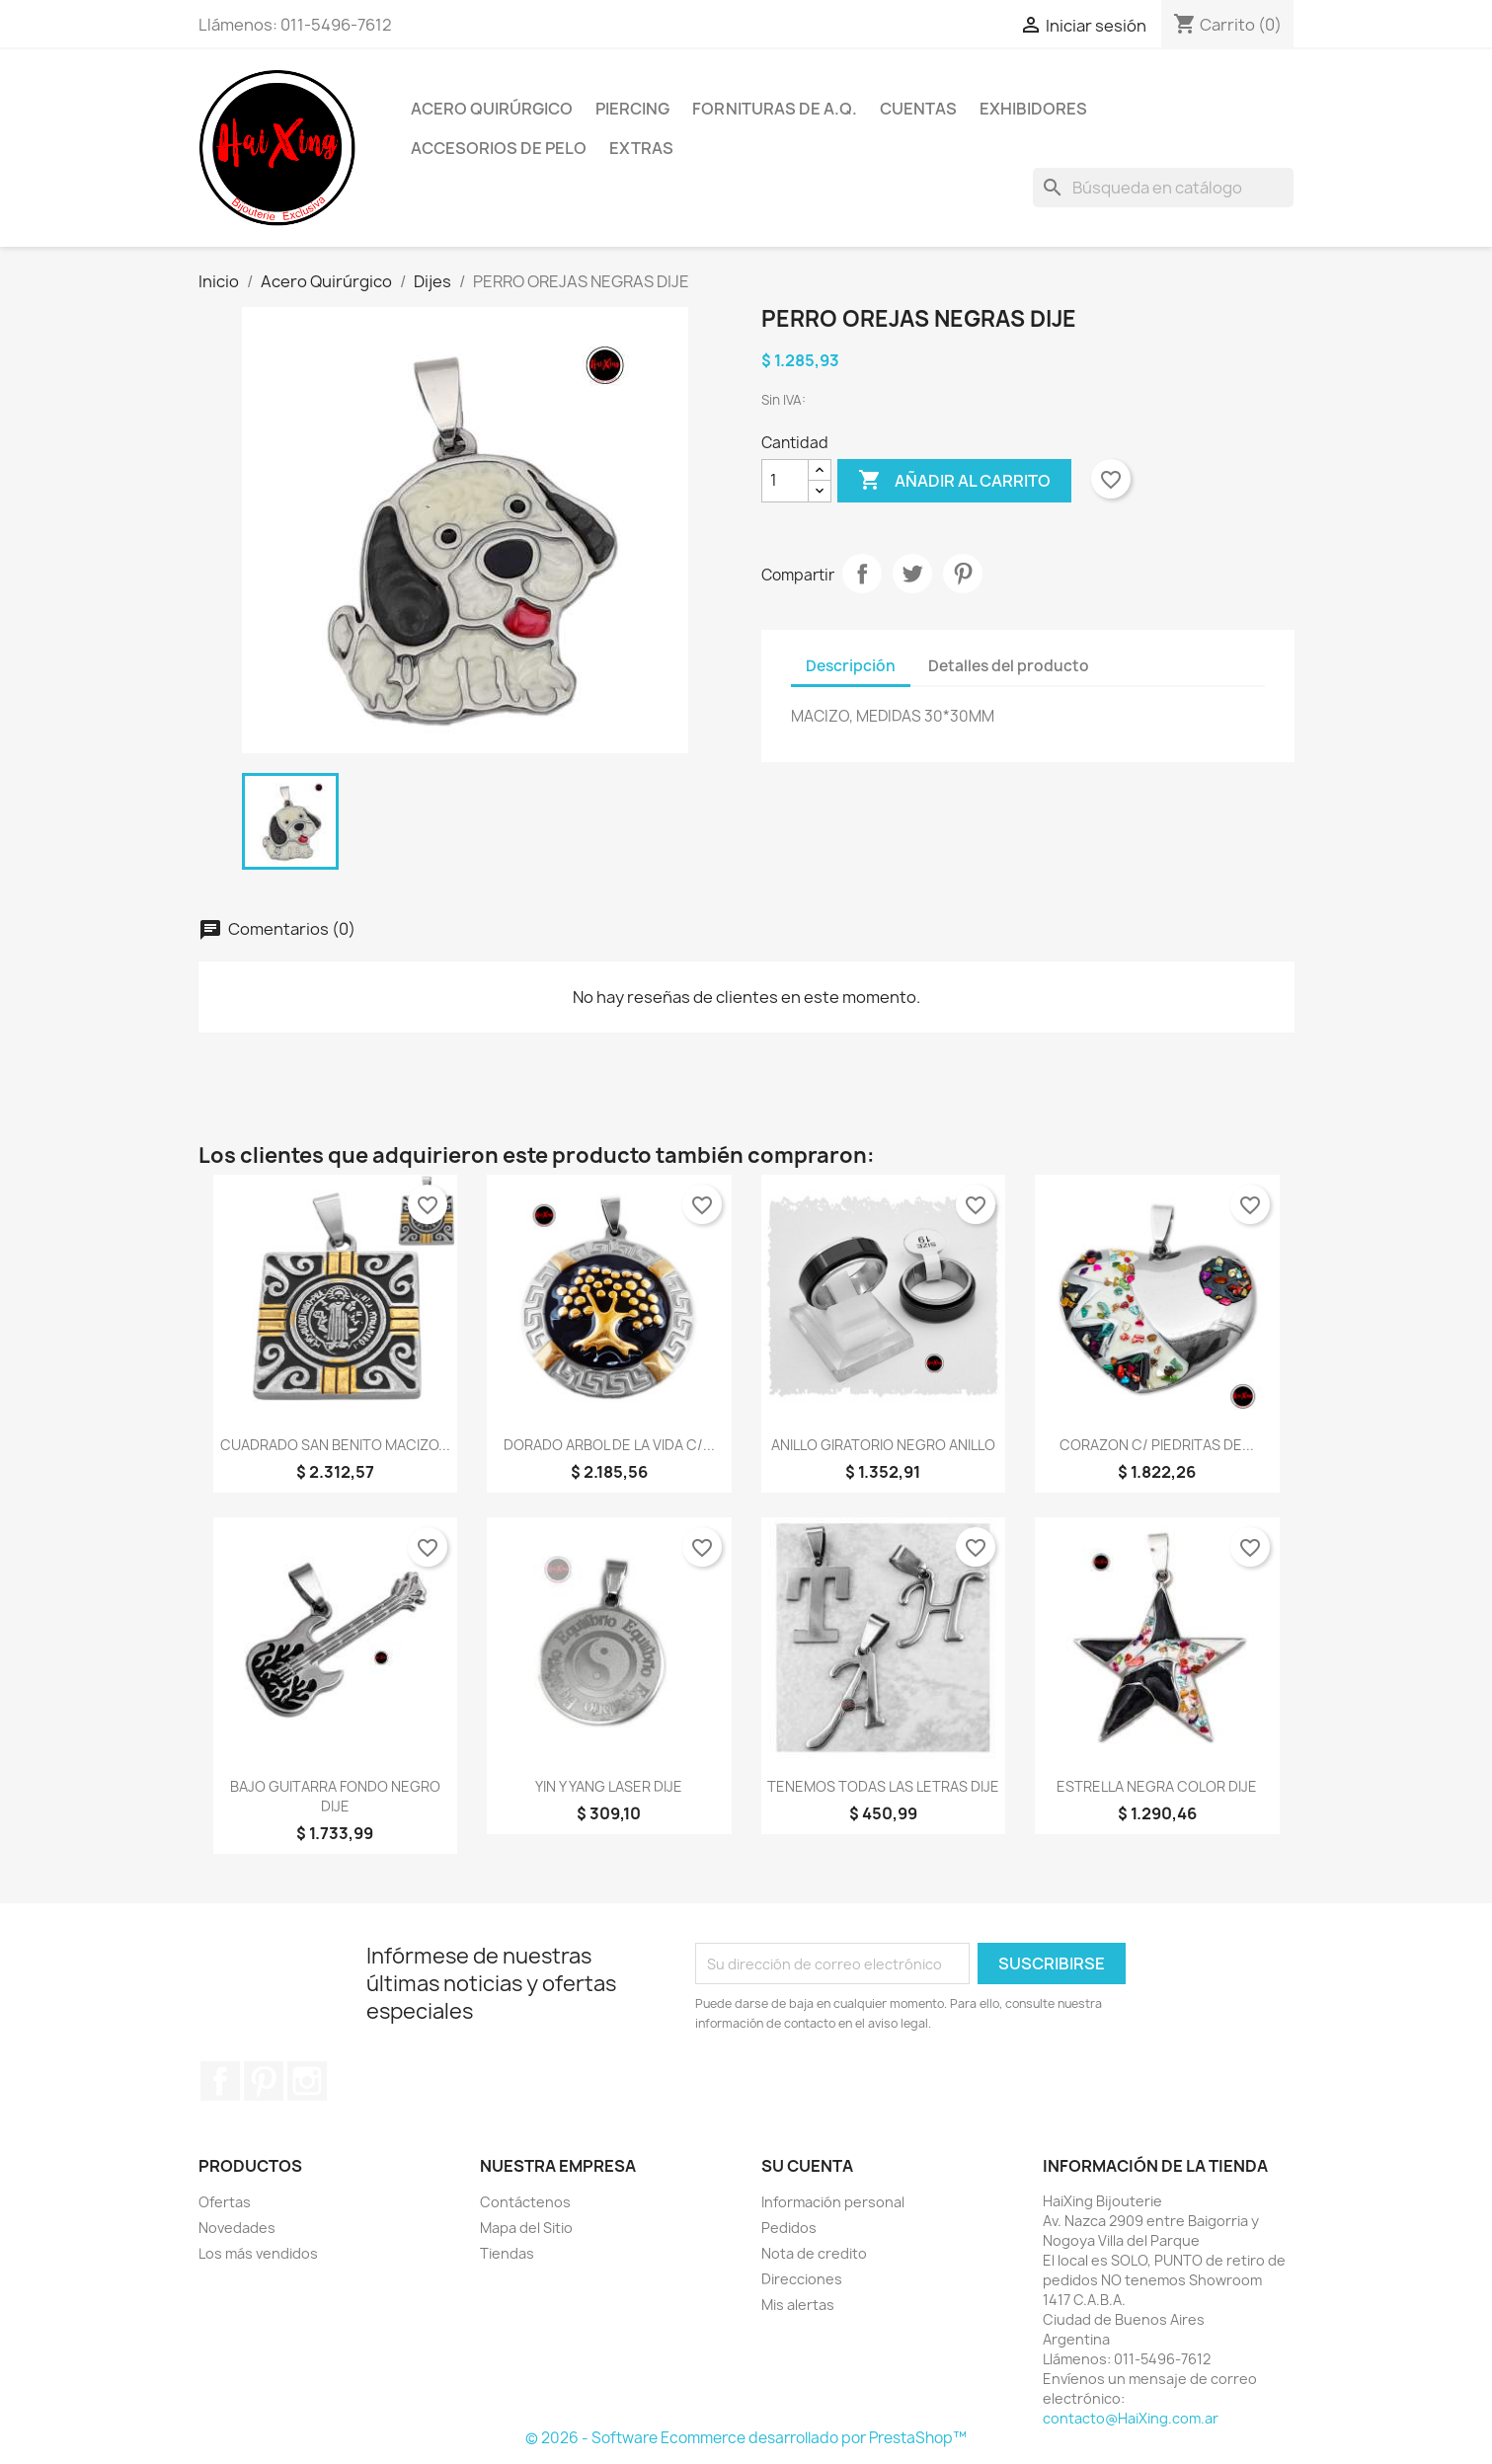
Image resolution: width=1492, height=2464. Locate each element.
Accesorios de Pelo (499, 148)
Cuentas (918, 108)
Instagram (307, 2081)
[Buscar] (1163, 187)
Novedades (236, 2227)
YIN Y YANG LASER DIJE (608, 1786)
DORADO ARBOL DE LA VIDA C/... (609, 1444)
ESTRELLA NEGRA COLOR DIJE (1157, 1786)
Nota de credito (814, 2253)
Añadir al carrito (954, 481)
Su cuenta (807, 2166)
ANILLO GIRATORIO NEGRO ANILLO (883, 1444)
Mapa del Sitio (526, 2227)
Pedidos (789, 2227)
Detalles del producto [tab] (1008, 665)
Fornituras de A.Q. (774, 108)
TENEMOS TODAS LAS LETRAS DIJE (883, 1786)
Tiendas (507, 2253)
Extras (641, 148)
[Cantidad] (785, 480)
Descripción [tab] (851, 665)
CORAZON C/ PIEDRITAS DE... (1157, 1444)
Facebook (220, 2081)
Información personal (832, 2202)
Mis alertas (797, 2304)
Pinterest (962, 573)
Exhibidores (1033, 108)
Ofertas (224, 2202)
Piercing (632, 108)
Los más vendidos (258, 2253)
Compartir (862, 573)
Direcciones (801, 2279)
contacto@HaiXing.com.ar (1130, 2418)
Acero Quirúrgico (492, 108)
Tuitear (912, 573)
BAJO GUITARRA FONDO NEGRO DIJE (335, 1796)
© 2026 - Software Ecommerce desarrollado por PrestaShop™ (746, 2437)
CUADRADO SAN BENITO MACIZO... (335, 1444)
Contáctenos (525, 2202)
